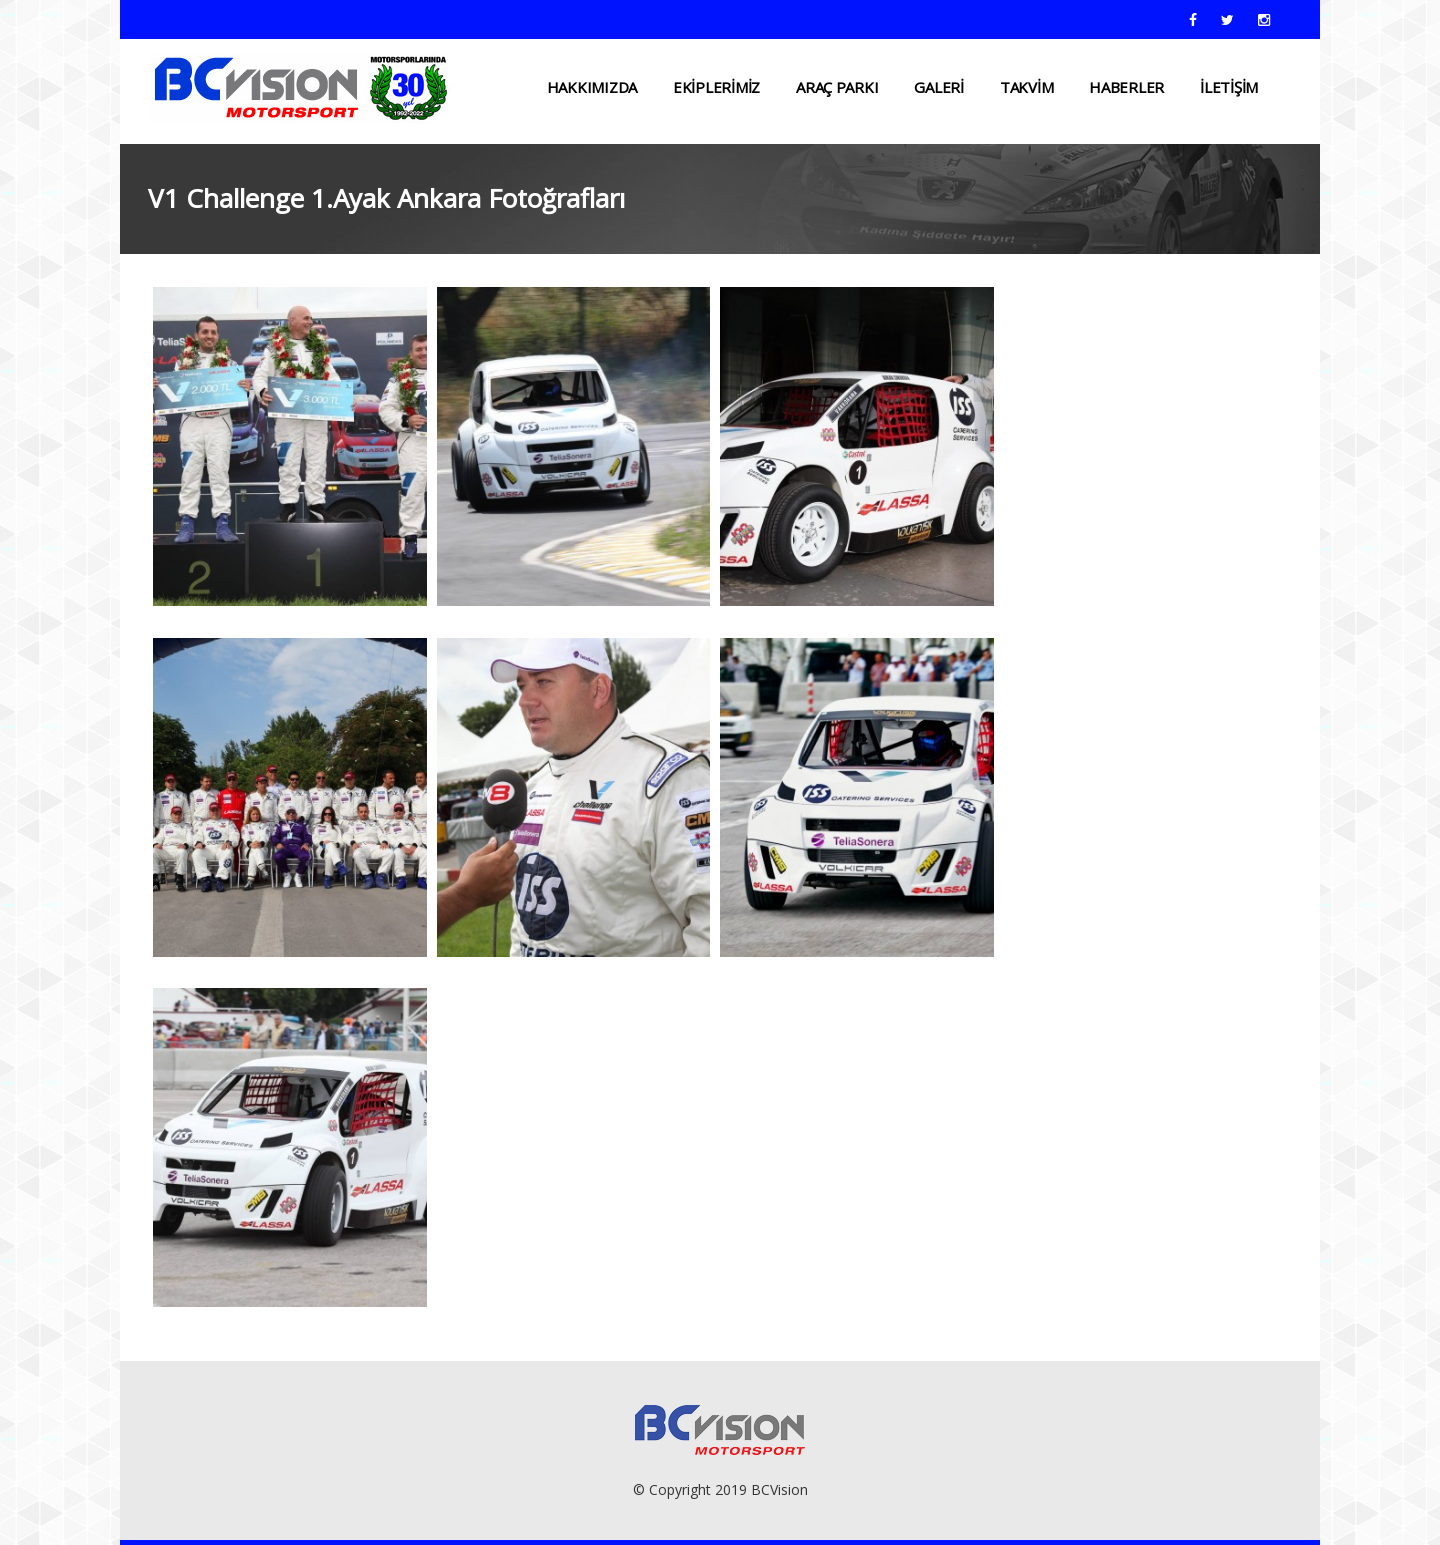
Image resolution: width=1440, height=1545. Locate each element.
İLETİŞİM (1229, 87)
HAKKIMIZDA (592, 87)
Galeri (938, 87)
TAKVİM (1026, 87)
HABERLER (1126, 87)
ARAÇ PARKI (837, 87)
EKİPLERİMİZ (716, 87)
